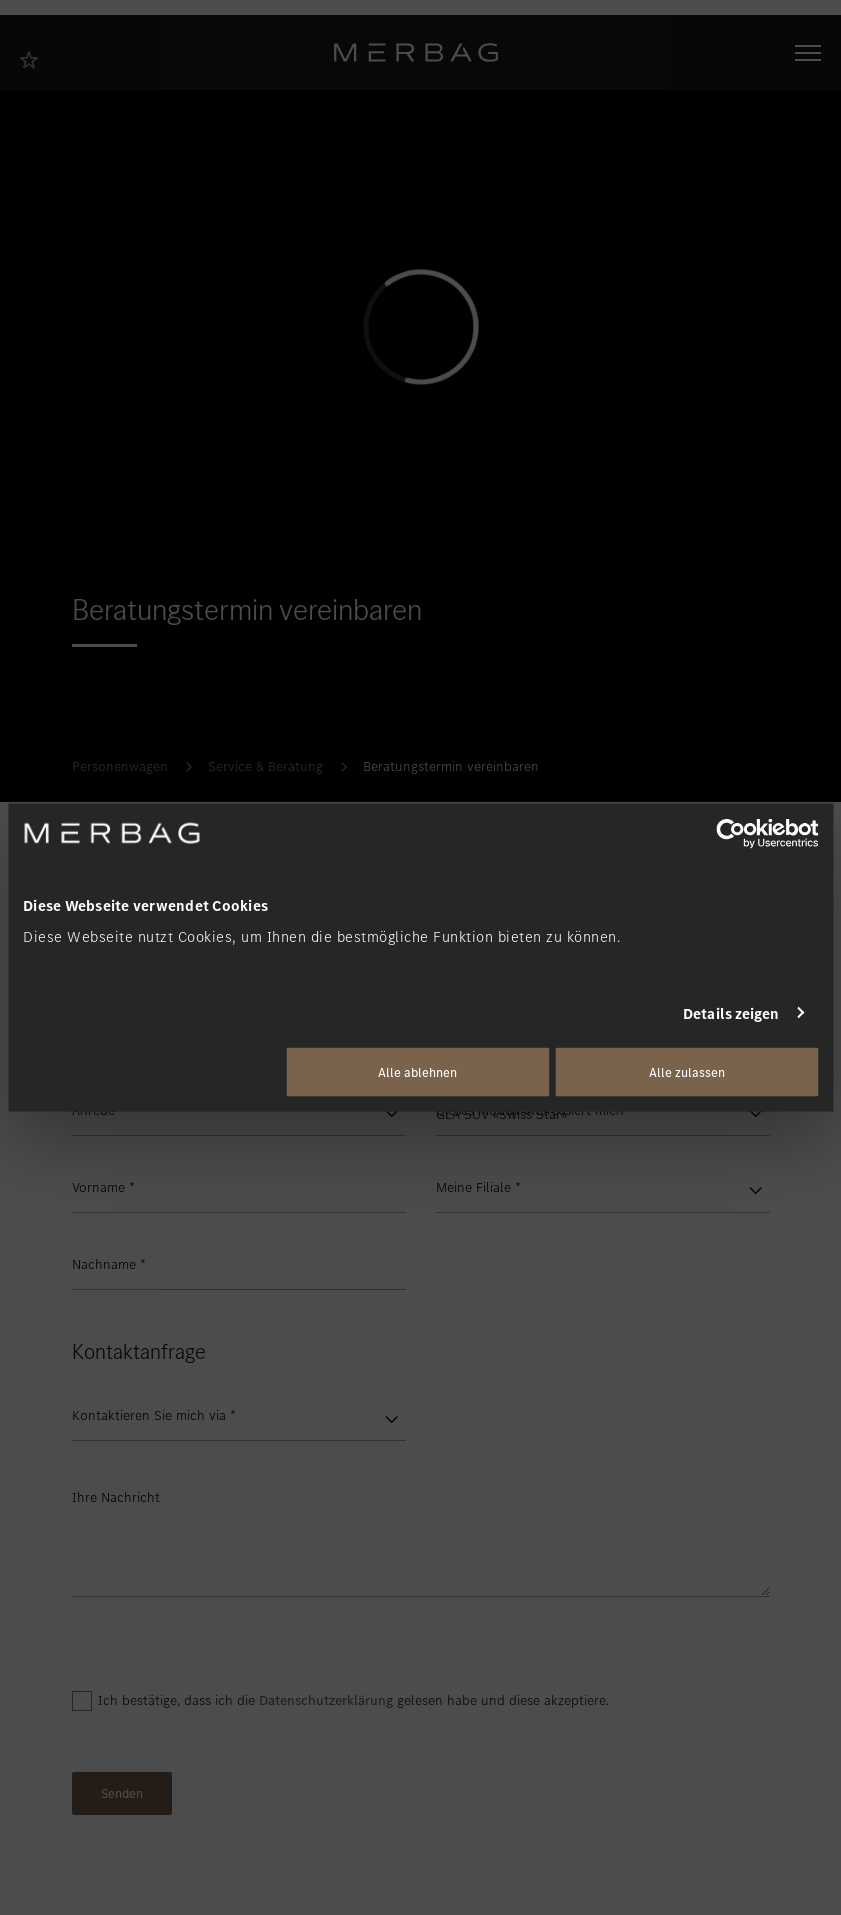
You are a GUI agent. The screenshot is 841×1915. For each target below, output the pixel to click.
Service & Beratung (265, 766)
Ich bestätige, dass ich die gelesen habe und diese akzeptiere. (353, 1700)
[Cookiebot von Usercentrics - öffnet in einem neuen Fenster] (730, 833)
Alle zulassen (687, 1072)
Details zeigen (731, 1013)
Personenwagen (120, 766)
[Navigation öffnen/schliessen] (808, 53)
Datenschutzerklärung (326, 1700)
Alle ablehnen (417, 1072)
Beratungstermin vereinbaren (451, 766)
